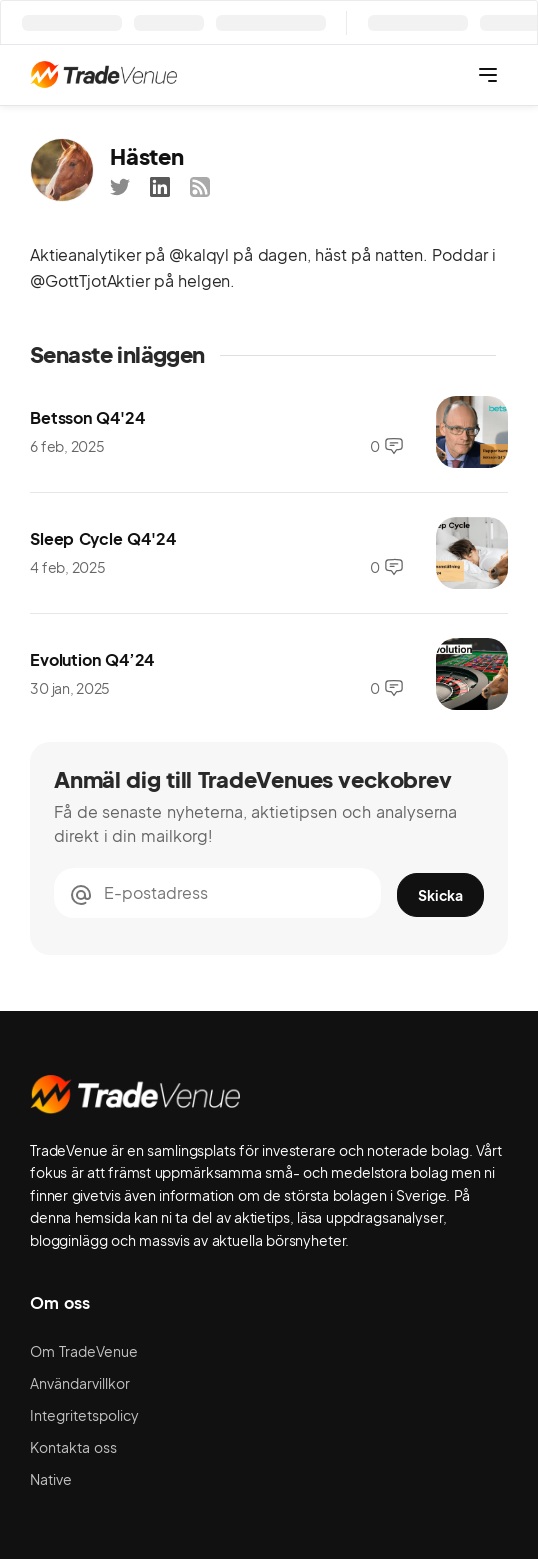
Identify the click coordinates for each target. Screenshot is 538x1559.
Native (51, 1479)
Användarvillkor (80, 1383)
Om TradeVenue (84, 1351)
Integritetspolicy (84, 1415)
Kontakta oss (73, 1447)
